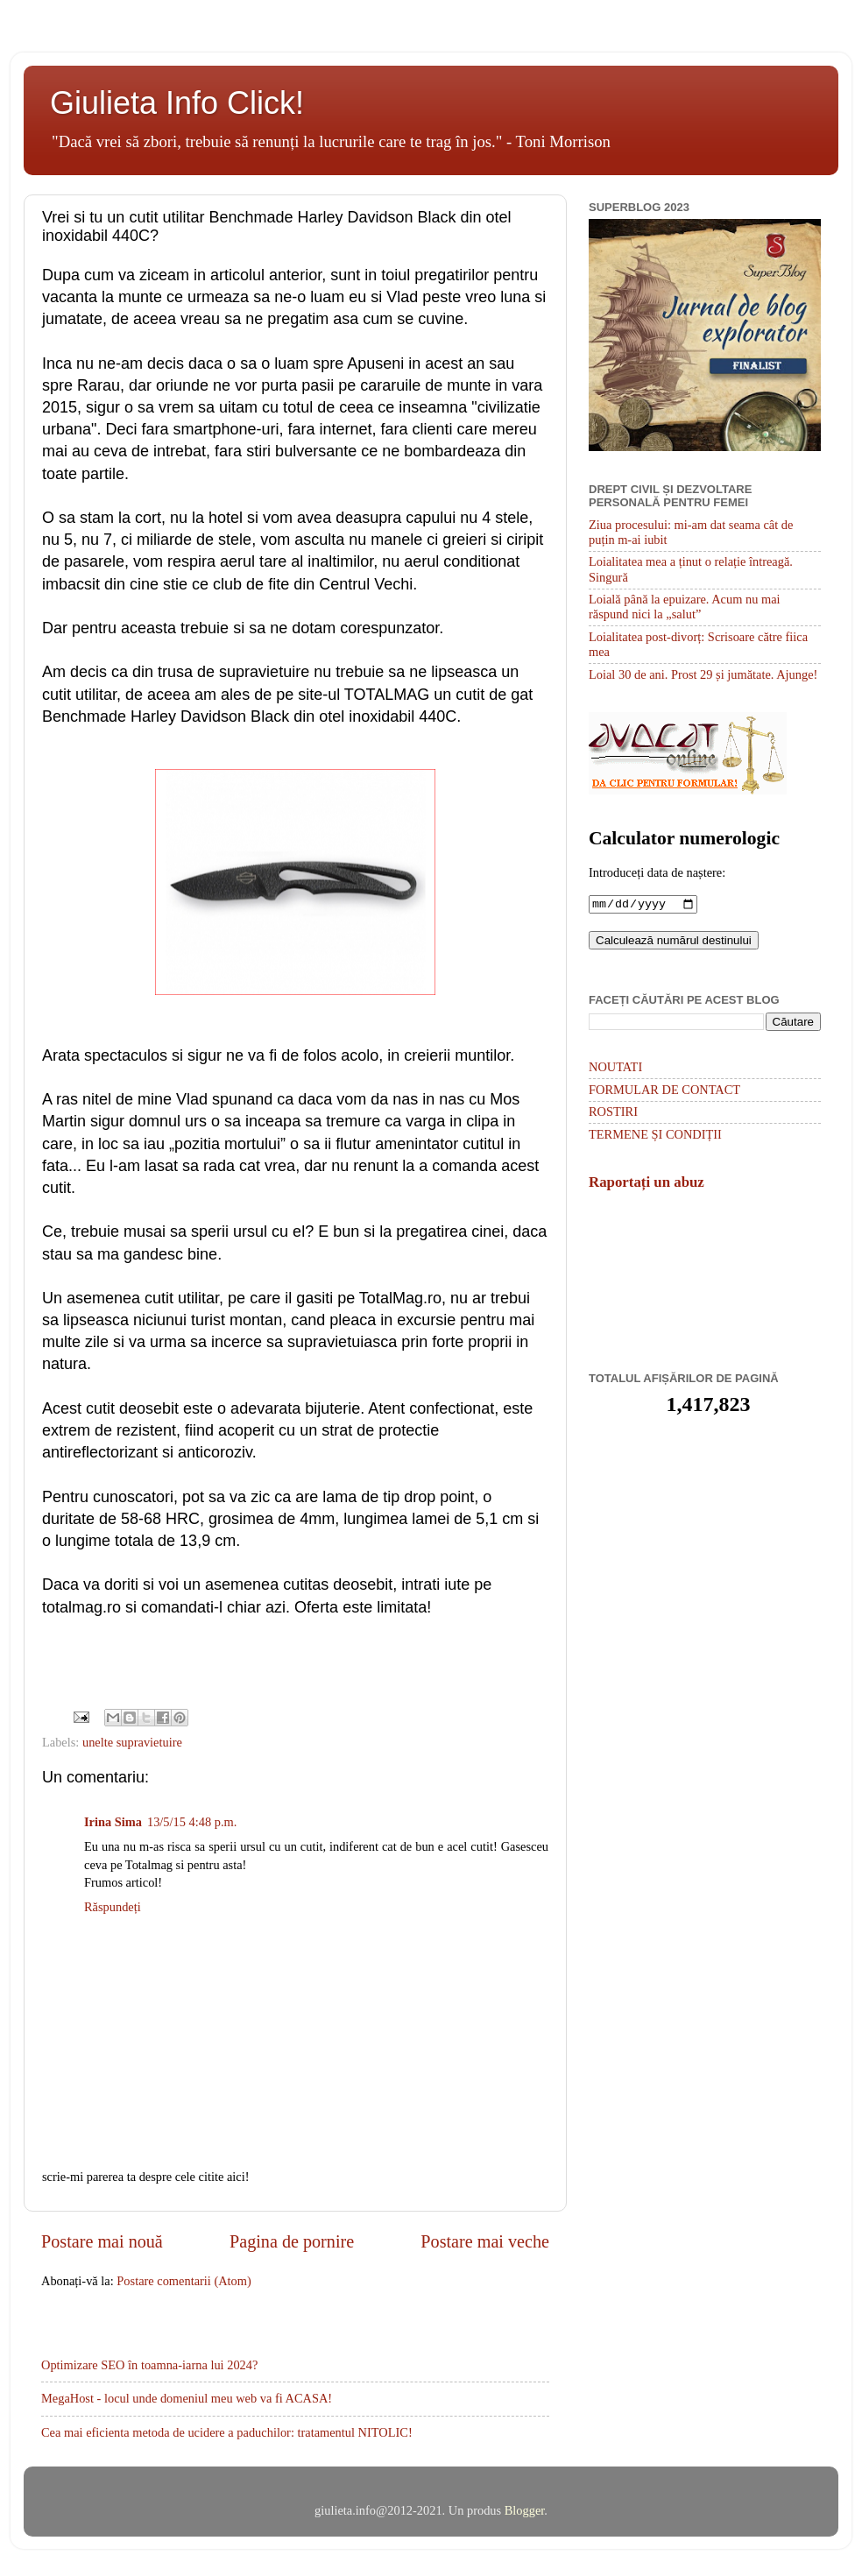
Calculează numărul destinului (674, 942)
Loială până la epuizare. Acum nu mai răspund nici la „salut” (685, 606)
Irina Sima (113, 1822)
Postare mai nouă (102, 2241)
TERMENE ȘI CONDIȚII (655, 1136)
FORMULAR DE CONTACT (664, 1091)
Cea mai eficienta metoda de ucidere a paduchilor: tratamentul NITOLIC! (227, 2432)
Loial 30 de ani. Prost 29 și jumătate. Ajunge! (703, 674)
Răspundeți (112, 1907)
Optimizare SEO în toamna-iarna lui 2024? (149, 2365)
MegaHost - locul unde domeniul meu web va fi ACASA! (186, 2398)
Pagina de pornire (292, 2241)
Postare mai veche (484, 2241)
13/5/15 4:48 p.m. (192, 1822)
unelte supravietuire (132, 1742)
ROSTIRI (613, 1113)
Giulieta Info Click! (177, 103)
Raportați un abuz (646, 1183)
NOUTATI (615, 1069)
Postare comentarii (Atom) (184, 2281)
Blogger (525, 2510)
